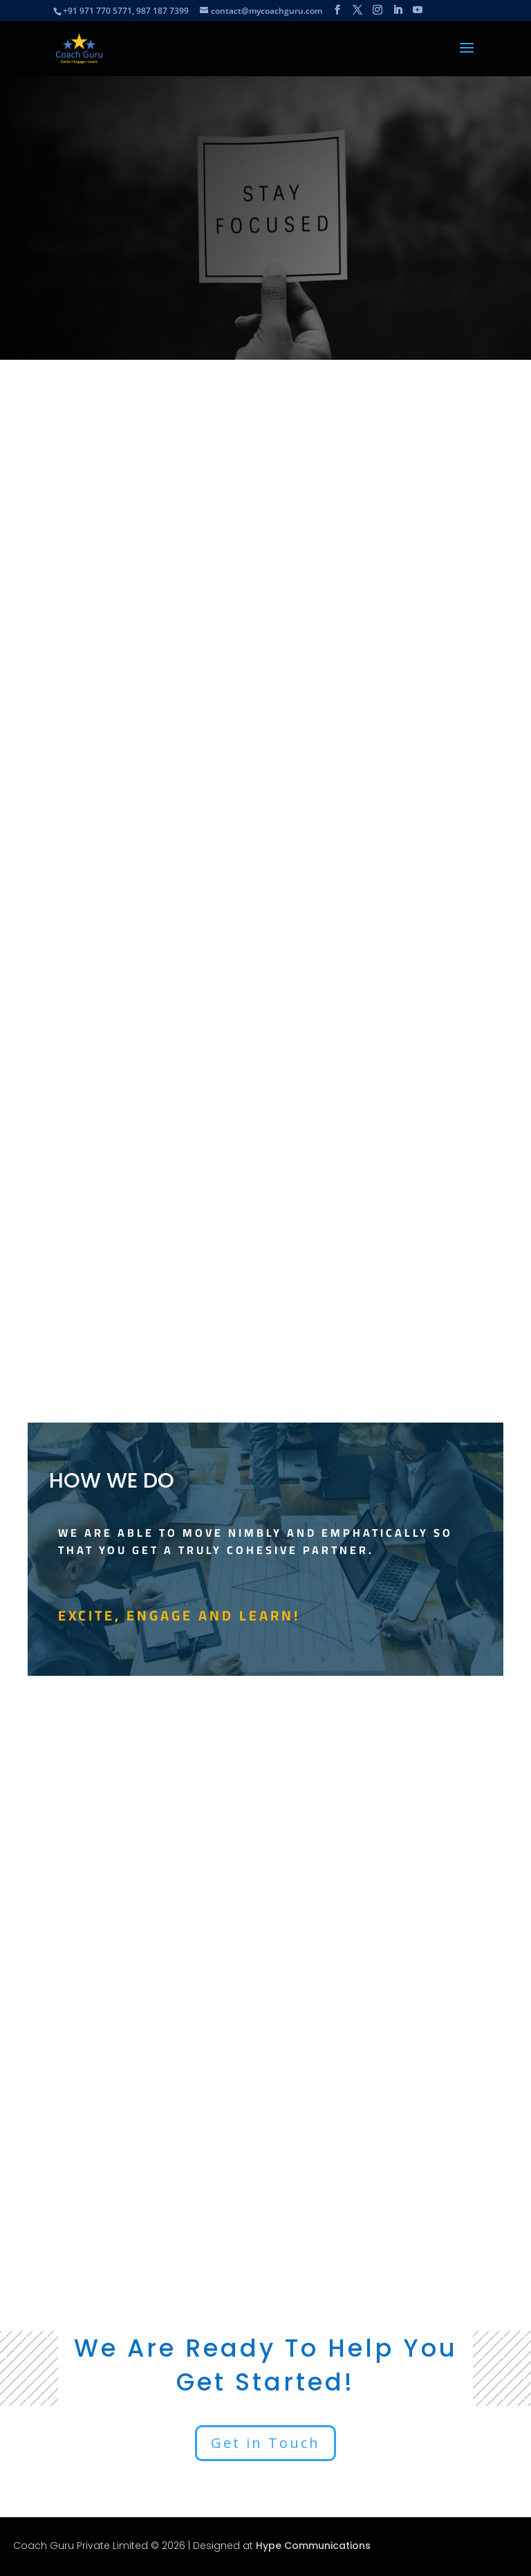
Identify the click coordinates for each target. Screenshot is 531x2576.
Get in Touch (265, 2442)
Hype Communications (313, 2545)
